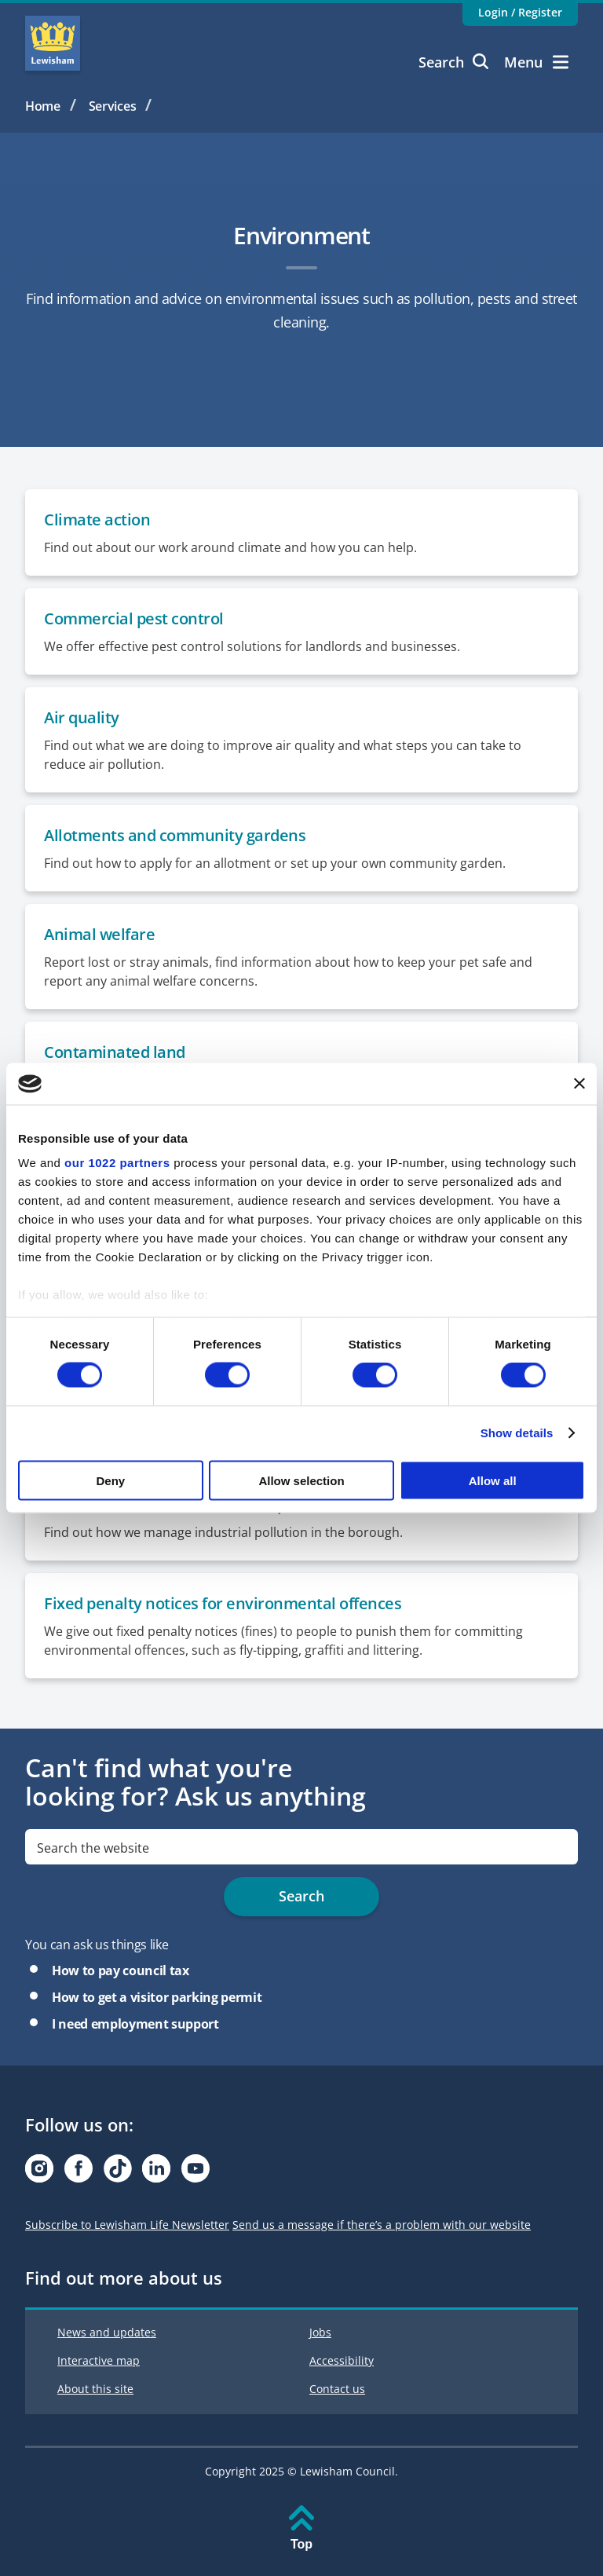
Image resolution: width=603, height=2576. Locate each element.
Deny (110, 1480)
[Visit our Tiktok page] (118, 2172)
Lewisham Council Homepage (52, 43)
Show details (517, 1433)
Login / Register (520, 12)
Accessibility (341, 2360)
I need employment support (135, 2024)
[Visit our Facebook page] (78, 2172)
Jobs (320, 2332)
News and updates (106, 2332)
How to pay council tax (120, 1970)
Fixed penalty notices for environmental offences (222, 1603)
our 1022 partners (117, 1162)
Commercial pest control (134, 618)
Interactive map (98, 2360)
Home (42, 106)
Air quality (81, 717)
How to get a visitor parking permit (156, 1997)
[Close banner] (579, 1083)
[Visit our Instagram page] (39, 2172)
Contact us (337, 2388)
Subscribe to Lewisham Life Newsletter (127, 2224)
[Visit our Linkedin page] (156, 2172)
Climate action (97, 519)
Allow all (493, 1480)
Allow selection (301, 1480)
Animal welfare (99, 934)
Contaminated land (114, 1052)
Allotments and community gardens (174, 835)
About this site (95, 2388)
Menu (536, 62)
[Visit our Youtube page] (195, 2172)
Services (113, 106)
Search (453, 62)
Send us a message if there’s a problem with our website (381, 2224)
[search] (301, 1846)
